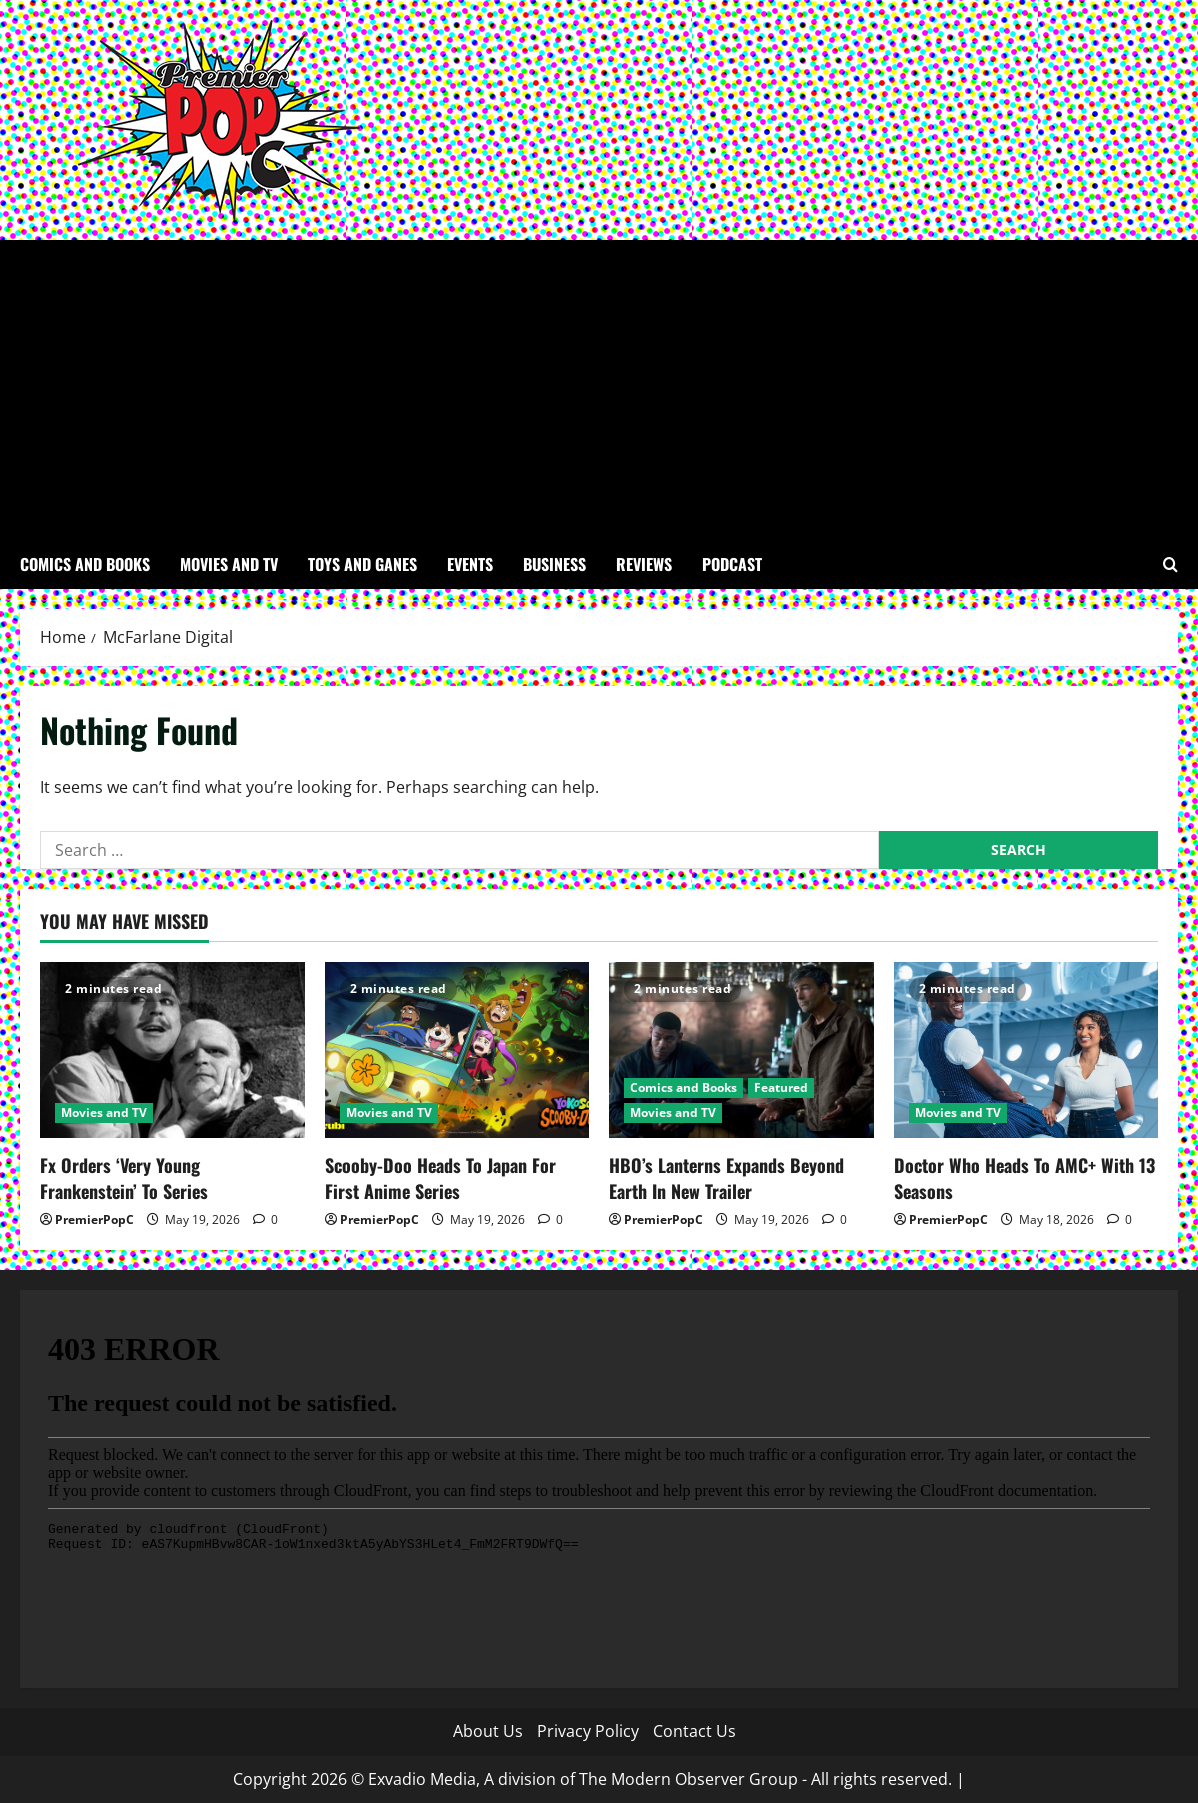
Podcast (732, 564)
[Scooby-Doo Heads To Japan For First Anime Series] (457, 1050)
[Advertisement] (599, 390)
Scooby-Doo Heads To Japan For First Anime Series (440, 1177)
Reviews (644, 564)
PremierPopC (94, 1219)
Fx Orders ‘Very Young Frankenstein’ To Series (124, 1177)
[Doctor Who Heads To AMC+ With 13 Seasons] (1026, 1050)
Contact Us (694, 1731)
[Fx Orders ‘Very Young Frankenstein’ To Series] (172, 1050)
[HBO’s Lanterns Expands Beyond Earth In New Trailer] (741, 1050)
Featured (781, 1087)
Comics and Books (85, 564)
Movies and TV (229, 564)
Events (470, 564)
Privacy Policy (588, 1731)
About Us (488, 1731)
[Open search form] (1170, 564)
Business (554, 564)
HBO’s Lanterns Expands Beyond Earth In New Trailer (726, 1177)
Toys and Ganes (362, 564)
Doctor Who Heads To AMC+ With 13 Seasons (1024, 1177)
